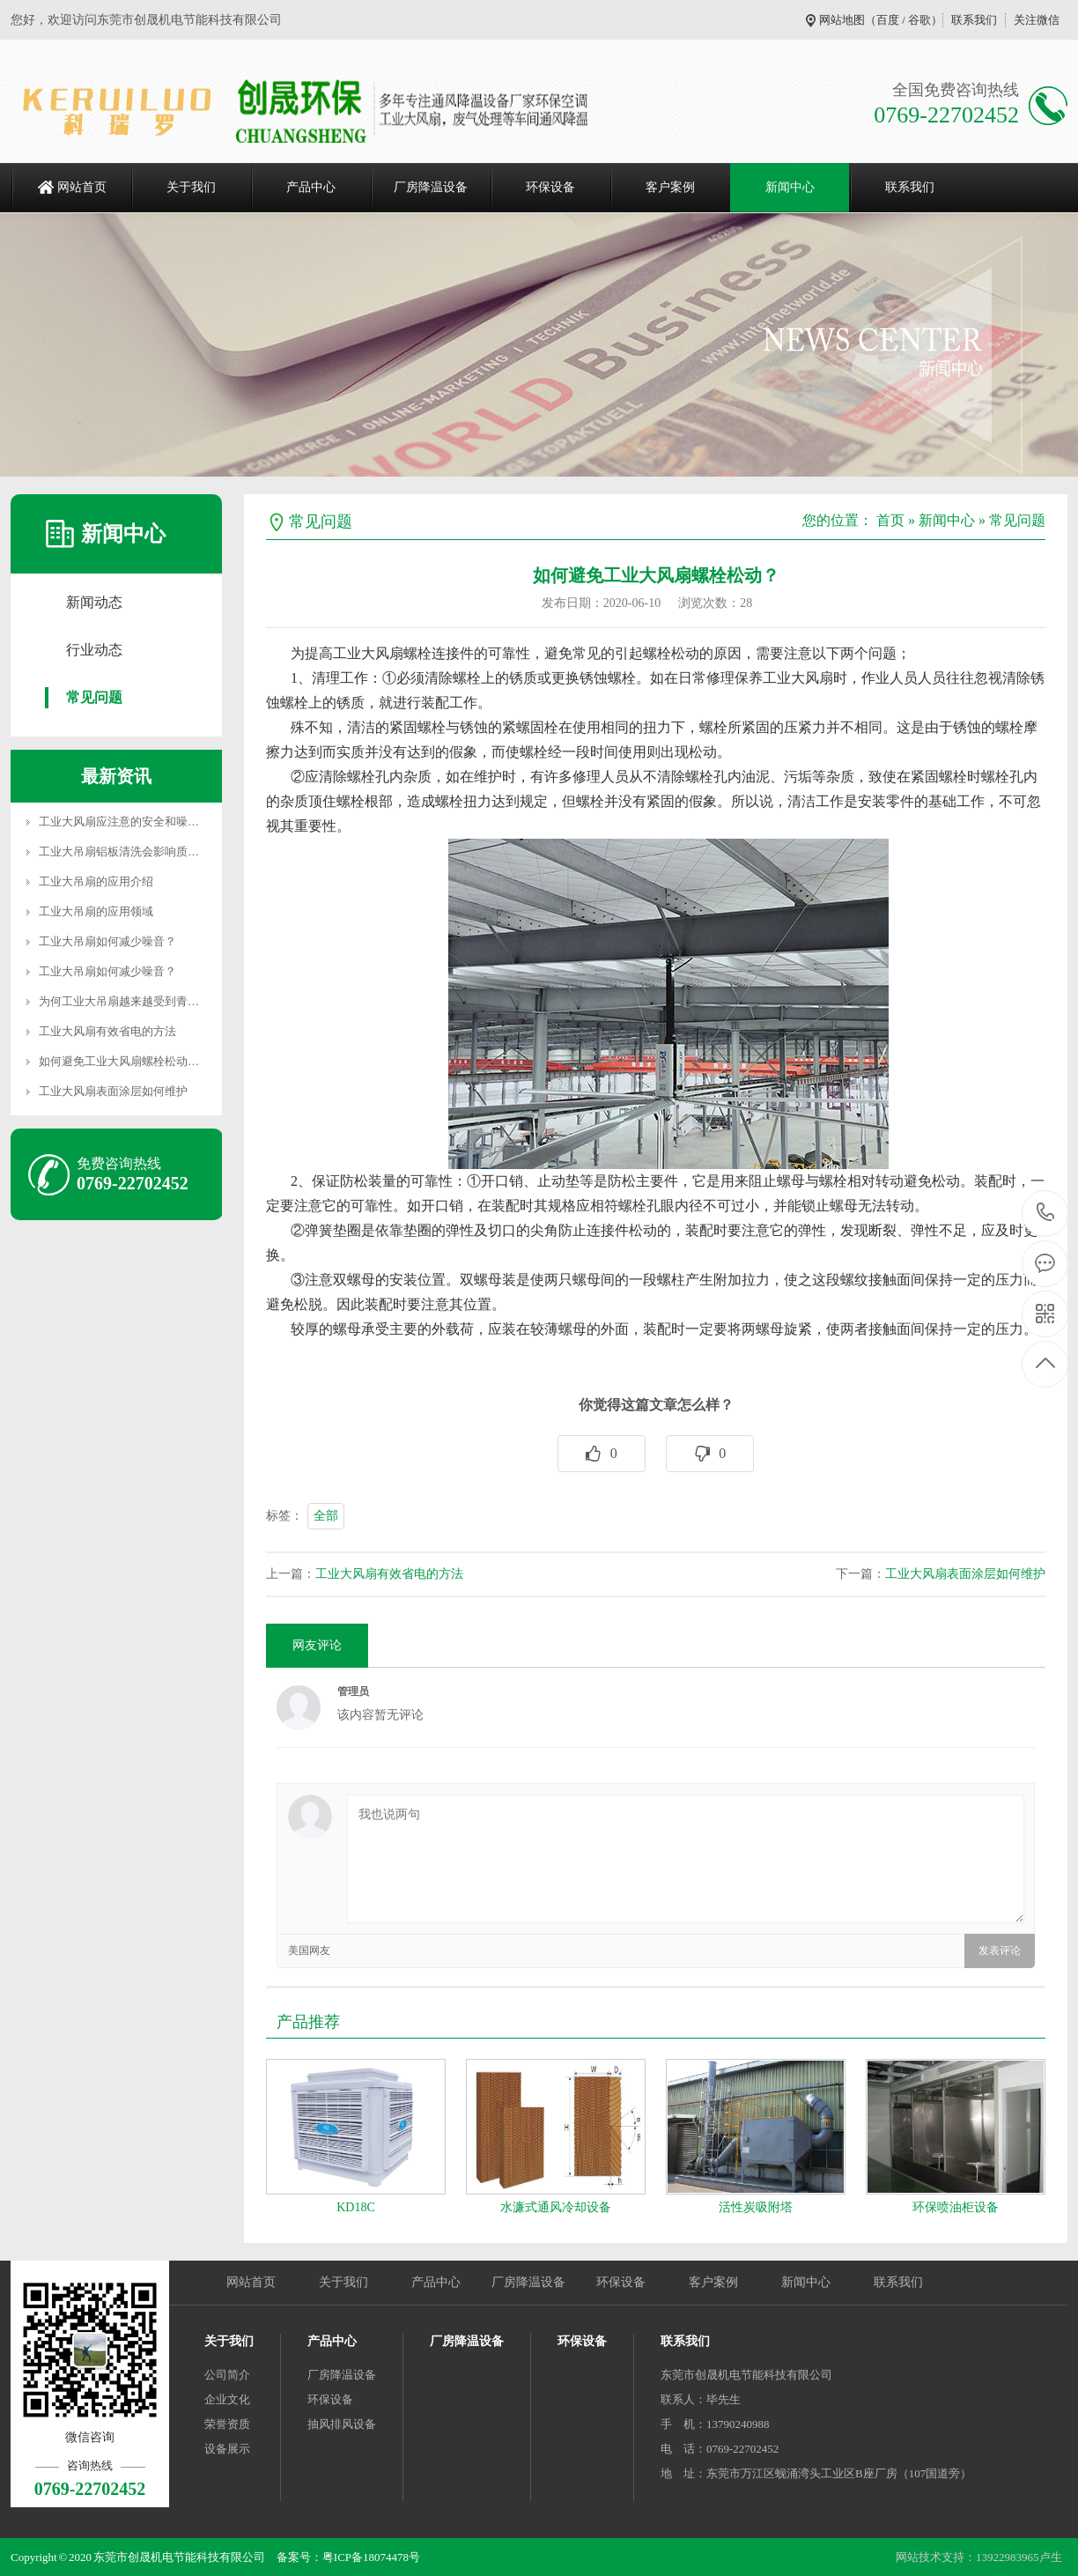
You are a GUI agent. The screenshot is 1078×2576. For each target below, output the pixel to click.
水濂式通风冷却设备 (555, 2207)
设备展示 (227, 2448)
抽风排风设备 (341, 2424)
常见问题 (94, 697)
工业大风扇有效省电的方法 (107, 1031)
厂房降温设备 (431, 187)
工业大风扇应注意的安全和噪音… (124, 821)
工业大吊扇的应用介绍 (96, 881)
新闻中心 (790, 187)
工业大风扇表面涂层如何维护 (113, 1091)
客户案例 (670, 187)
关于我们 (191, 187)
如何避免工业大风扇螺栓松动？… (124, 1061)
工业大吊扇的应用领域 (96, 911)
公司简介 (227, 2374)
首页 (890, 520)
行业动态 (94, 649)
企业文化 (227, 2399)
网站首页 (82, 187)
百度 (887, 19)
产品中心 (311, 187)
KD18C (355, 2207)
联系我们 (974, 19)
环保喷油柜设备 (955, 2207)
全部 (326, 1515)
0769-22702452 (1046, 1213)
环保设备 (550, 187)
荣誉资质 (227, 2424)
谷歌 (919, 19)
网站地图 (842, 19)
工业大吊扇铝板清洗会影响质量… (124, 851)
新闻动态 (94, 602)
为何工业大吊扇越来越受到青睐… (124, 1001)
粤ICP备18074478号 (371, 2557)
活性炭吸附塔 (756, 2207)
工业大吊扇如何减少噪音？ (107, 941)
